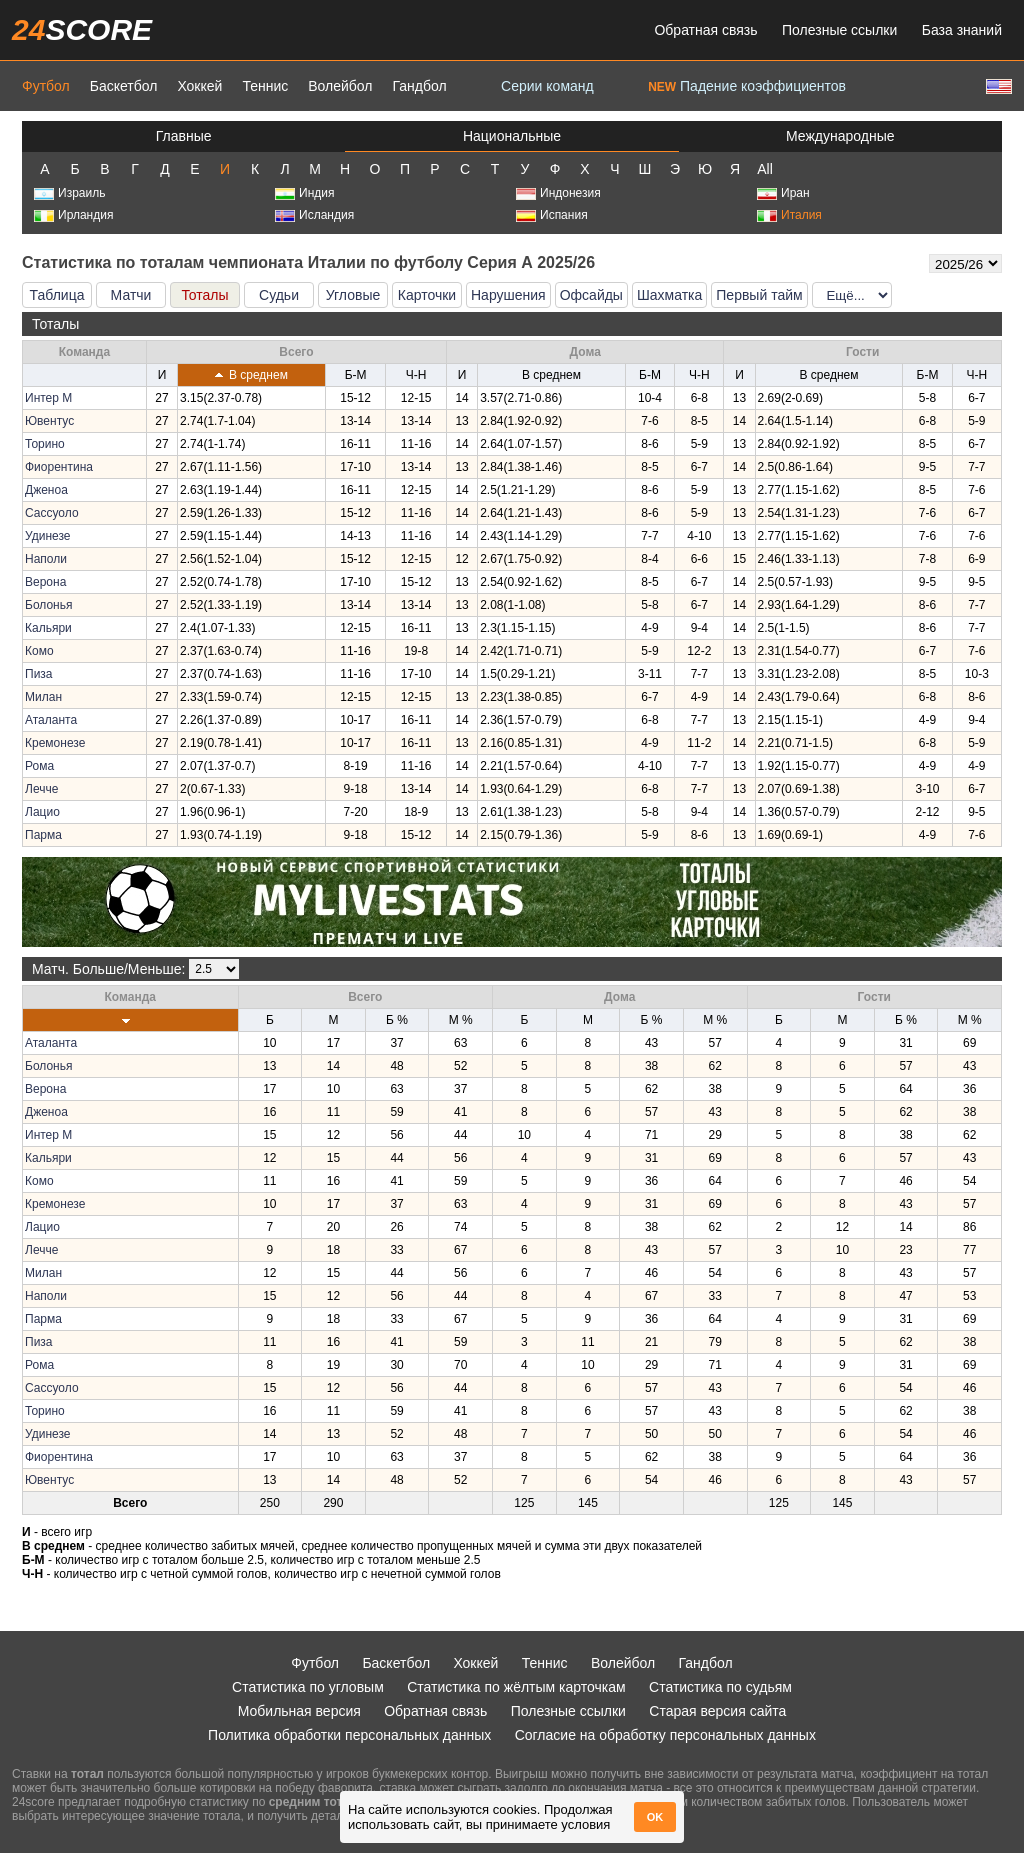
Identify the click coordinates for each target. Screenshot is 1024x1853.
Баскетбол (124, 86)
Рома (39, 766)
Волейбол (340, 86)
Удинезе (47, 536)
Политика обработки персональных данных (349, 1735)
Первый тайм (759, 295)
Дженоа (46, 490)
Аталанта (51, 720)
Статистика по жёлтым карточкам (516, 1687)
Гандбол (419, 86)
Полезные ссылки (839, 30)
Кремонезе (55, 743)
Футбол (46, 86)
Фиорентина (59, 467)
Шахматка (669, 295)
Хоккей (199, 86)
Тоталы (204, 295)
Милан (43, 697)
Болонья (48, 605)
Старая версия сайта (717, 1711)
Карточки (427, 295)
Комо (39, 651)
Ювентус (49, 421)
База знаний (962, 30)
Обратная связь (705, 30)
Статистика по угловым (308, 1687)
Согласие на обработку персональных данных (665, 1735)
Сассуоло (52, 513)
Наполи (46, 559)
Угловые (353, 295)
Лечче (41, 789)
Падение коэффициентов (747, 86)
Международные (840, 136)
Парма (43, 835)
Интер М (48, 398)
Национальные (512, 136)
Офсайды (591, 295)
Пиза (39, 674)
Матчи (131, 295)
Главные (184, 136)
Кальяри (48, 628)
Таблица (57, 295)
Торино (45, 444)
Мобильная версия (299, 1711)
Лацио (42, 812)
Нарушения (508, 295)
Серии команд (547, 86)
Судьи (279, 295)
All (765, 169)
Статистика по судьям (720, 1687)
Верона (45, 582)
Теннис (265, 86)
